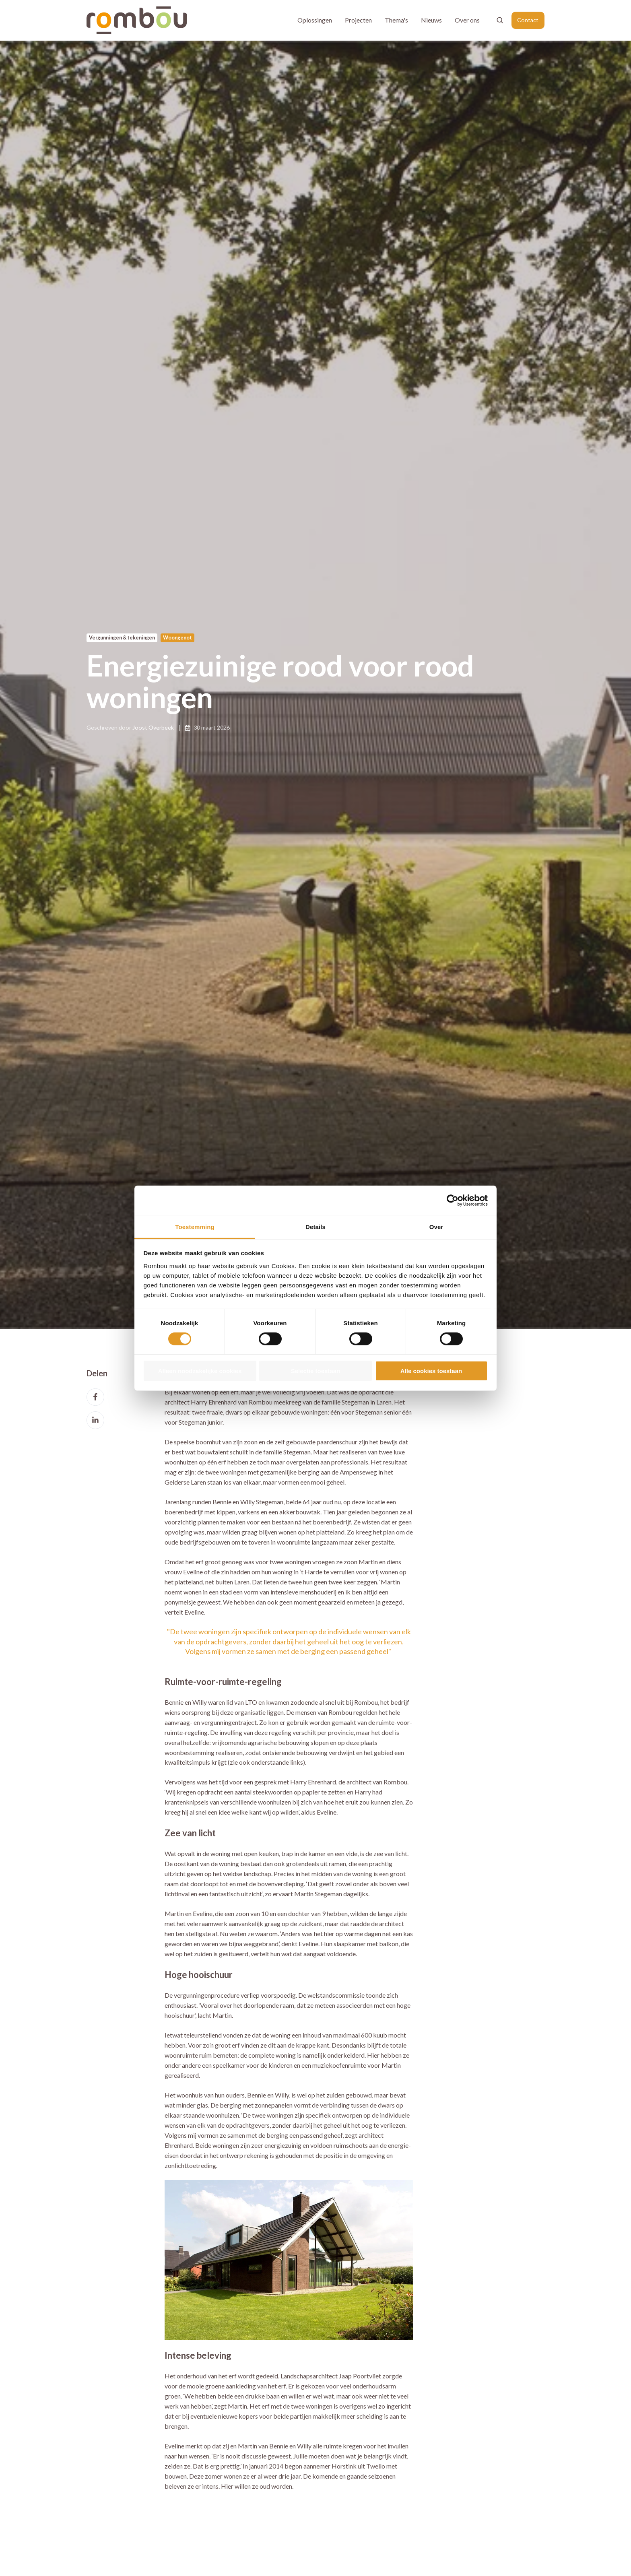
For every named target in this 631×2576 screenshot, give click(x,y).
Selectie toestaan (315, 1370)
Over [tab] (436, 1226)
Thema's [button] (396, 20)
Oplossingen (314, 20)
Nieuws (431, 20)
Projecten (358, 20)
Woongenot (177, 638)
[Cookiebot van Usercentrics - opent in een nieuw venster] (452, 1200)
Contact (527, 19)
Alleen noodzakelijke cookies (200, 1370)
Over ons (467, 20)
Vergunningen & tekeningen (122, 638)
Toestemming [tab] (194, 1226)
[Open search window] (500, 20)
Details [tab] (315, 1226)
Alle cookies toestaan (431, 1370)
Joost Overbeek (153, 727)
